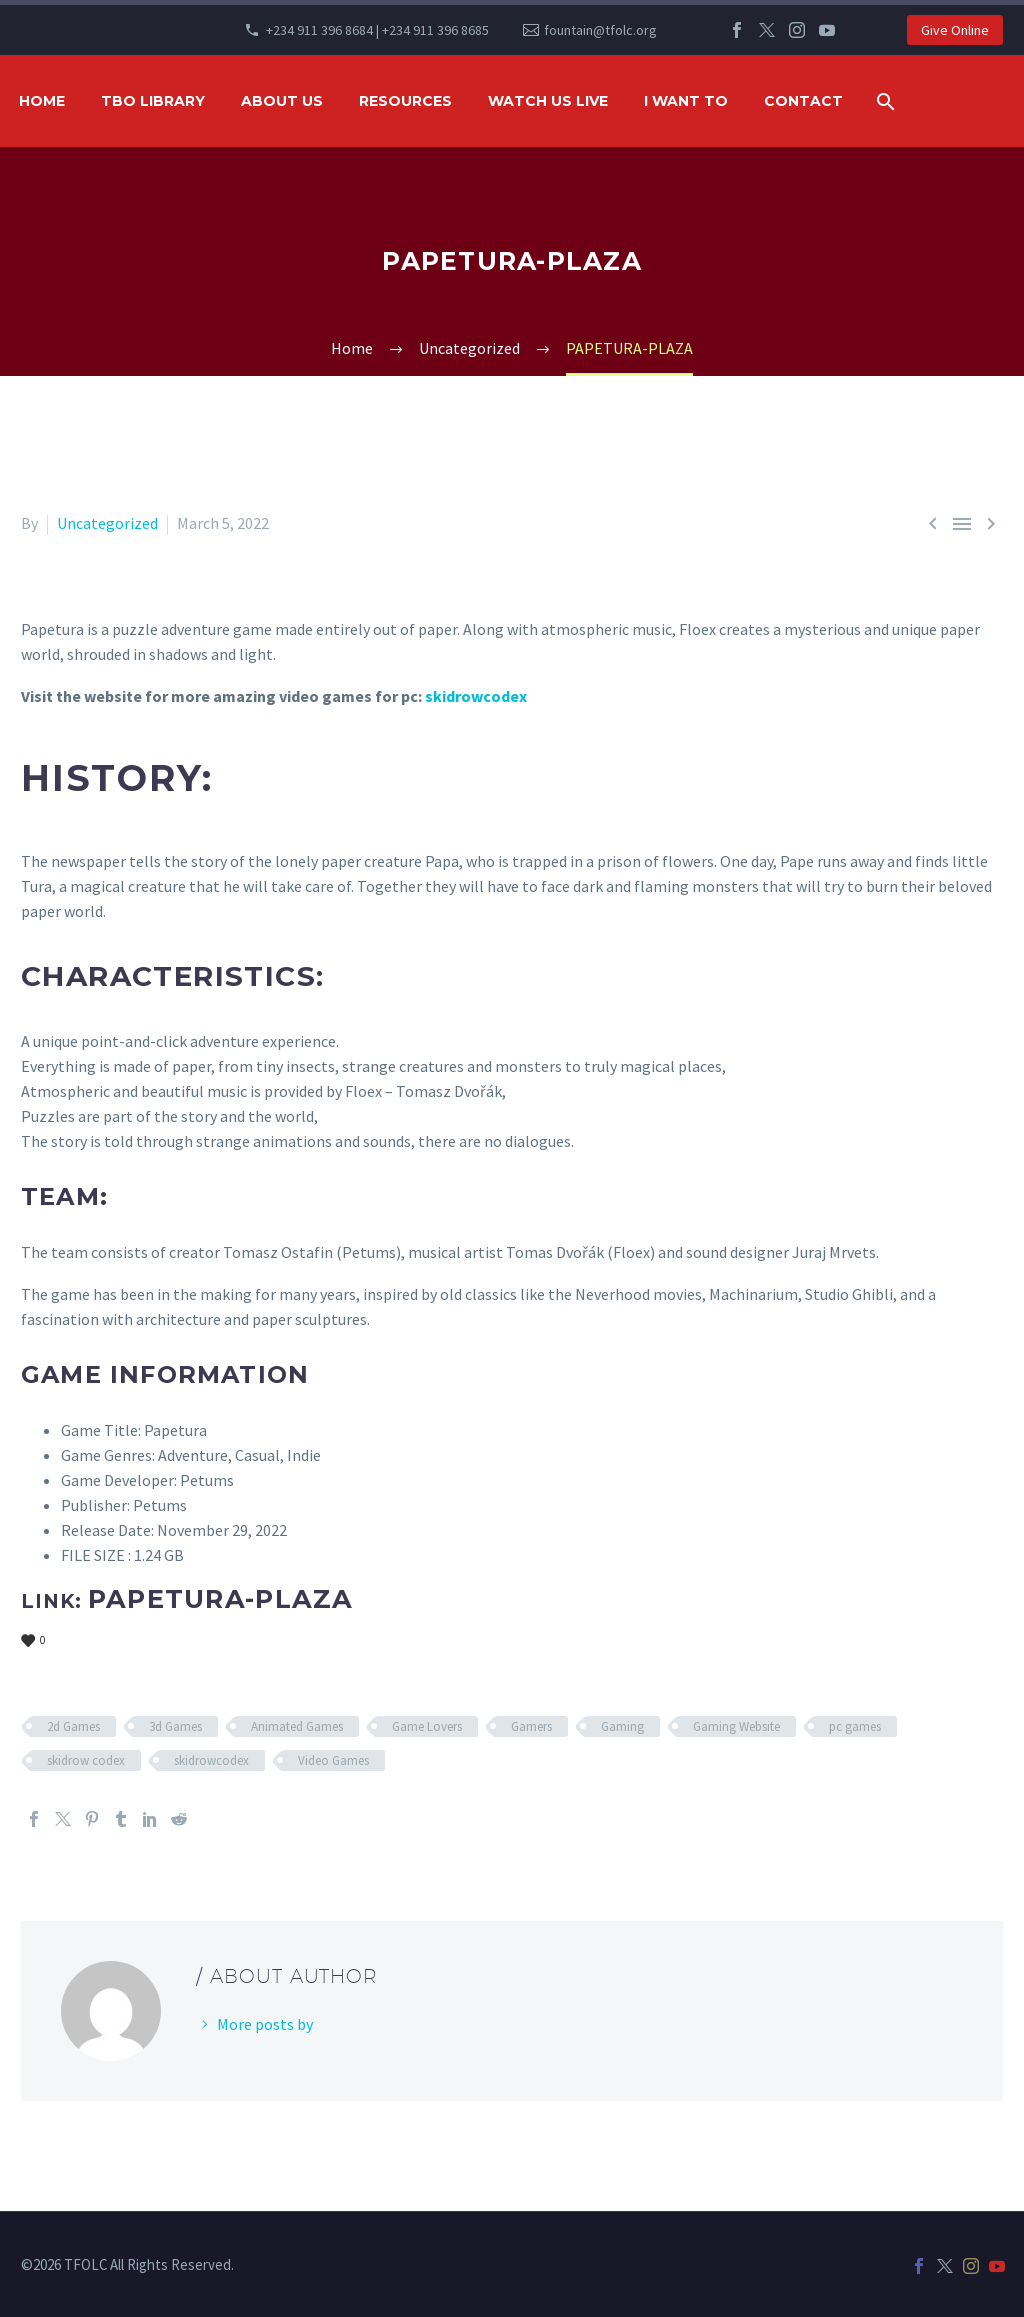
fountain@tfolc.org (600, 30)
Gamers (531, 1726)
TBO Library (153, 101)
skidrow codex (86, 1760)
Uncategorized (107, 523)
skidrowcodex (476, 696)
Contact (803, 101)
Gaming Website (736, 1726)
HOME (42, 101)
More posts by (265, 2024)
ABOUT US (282, 101)
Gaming (622, 1726)
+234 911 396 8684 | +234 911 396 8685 (377, 30)
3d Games (175, 1726)
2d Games (73, 1726)
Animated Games (297, 1726)
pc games (855, 1726)
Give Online (955, 30)
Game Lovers (427, 1726)
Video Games (333, 1760)
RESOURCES (405, 101)
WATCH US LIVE (548, 101)
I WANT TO (686, 101)
